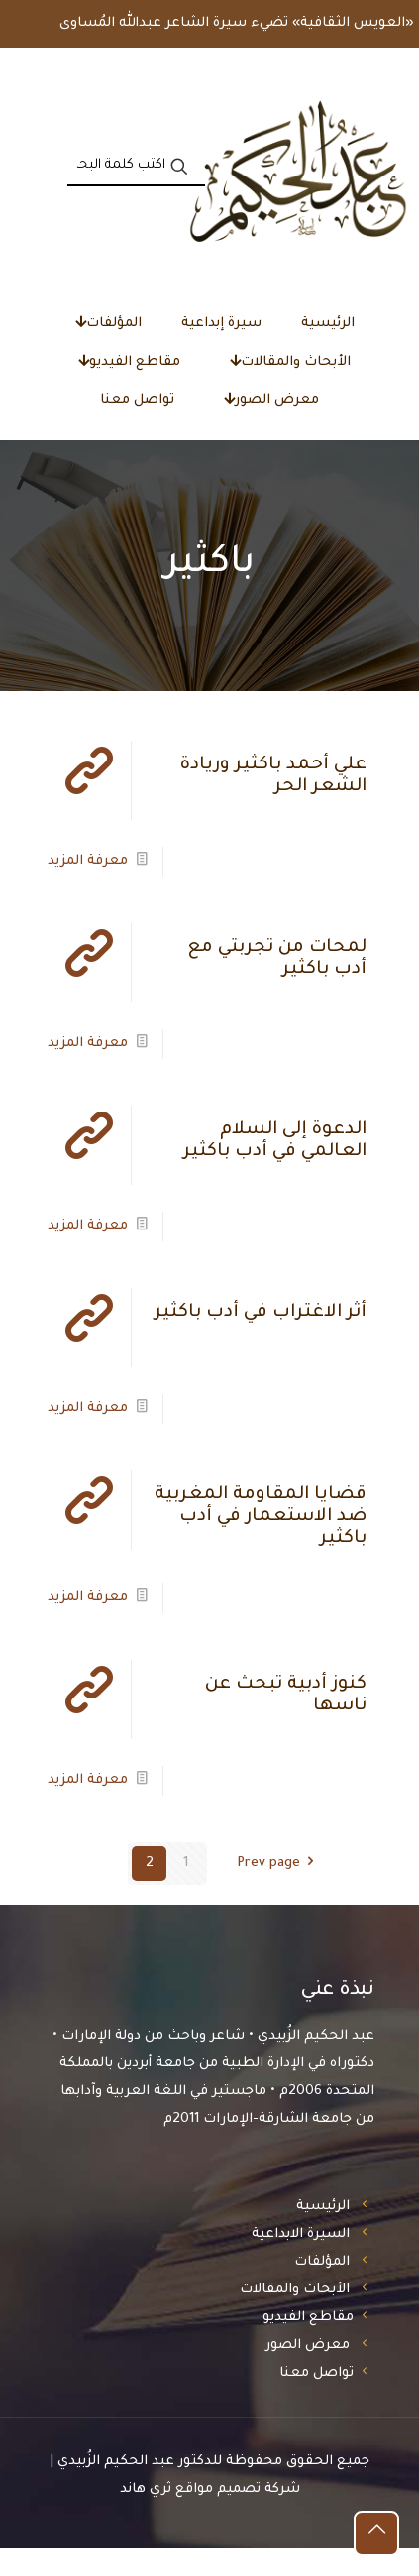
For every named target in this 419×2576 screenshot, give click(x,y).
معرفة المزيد (88, 888)
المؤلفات (322, 2290)
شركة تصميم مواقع (237, 2517)
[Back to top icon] (376, 2533)
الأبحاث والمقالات (295, 2317)
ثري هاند (145, 2517)
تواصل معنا (316, 2401)
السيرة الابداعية (301, 2262)
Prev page (279, 1891)
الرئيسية (323, 2234)
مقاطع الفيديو (308, 2345)
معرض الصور (307, 2373)
